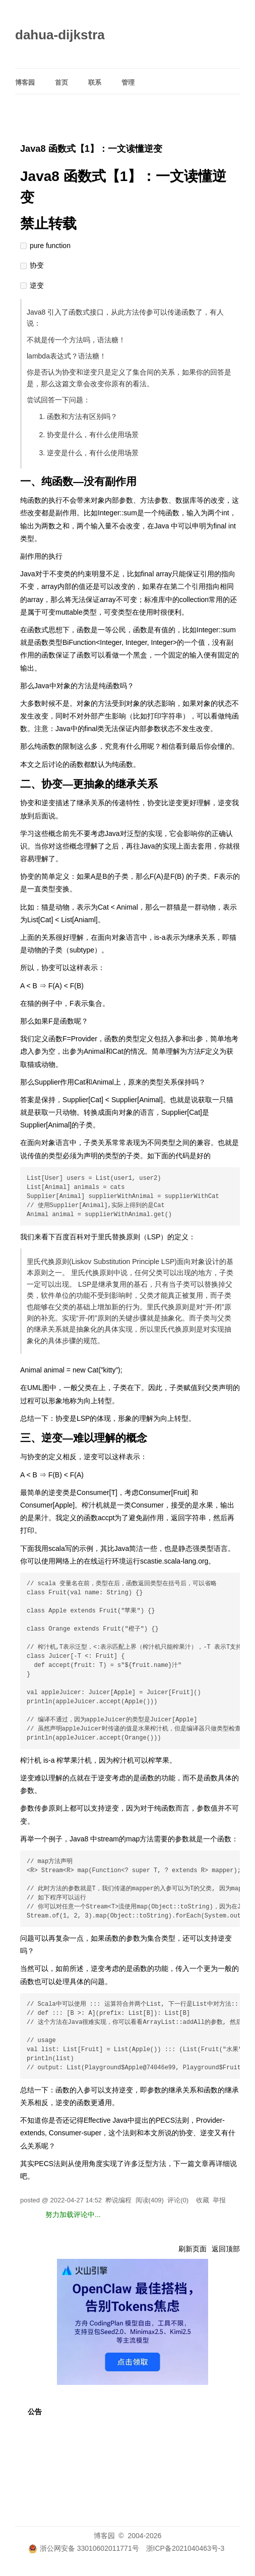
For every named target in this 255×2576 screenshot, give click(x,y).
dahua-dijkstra (60, 34)
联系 (94, 82)
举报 (219, 2200)
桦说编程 (118, 2200)
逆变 (37, 285)
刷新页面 (192, 2249)
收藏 (202, 2200)
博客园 (25, 82)
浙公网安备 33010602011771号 (83, 2548)
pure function (50, 246)
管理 (128, 82)
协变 (37, 265)
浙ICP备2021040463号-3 (185, 2548)
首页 (61, 82)
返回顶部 (226, 2249)
